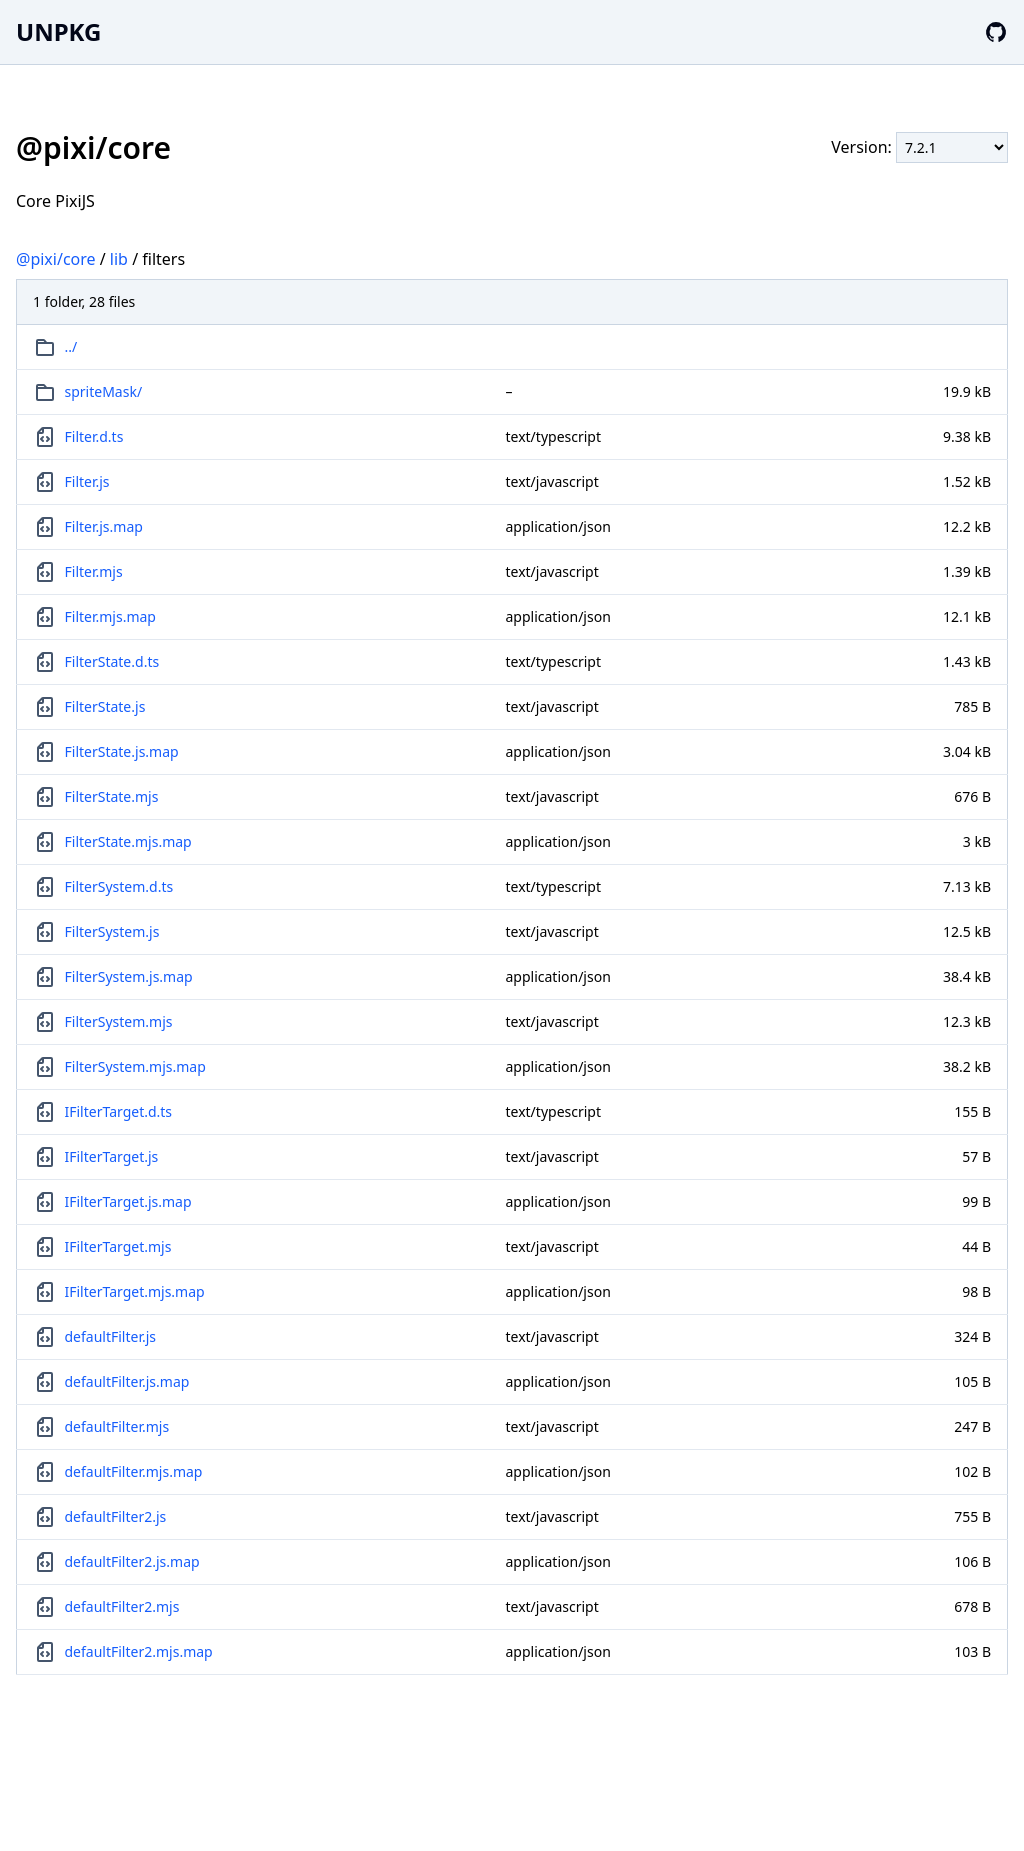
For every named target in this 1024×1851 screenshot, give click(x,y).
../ (71, 346)
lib (119, 259)
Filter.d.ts (94, 436)
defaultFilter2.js (116, 1516)
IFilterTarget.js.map (128, 1201)
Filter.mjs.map (110, 616)
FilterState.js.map (122, 751)
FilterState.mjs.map (128, 841)
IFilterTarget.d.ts (119, 1111)
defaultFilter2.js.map (132, 1561)
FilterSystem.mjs (119, 1021)
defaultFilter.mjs (117, 1426)
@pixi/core (56, 259)
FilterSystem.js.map (129, 976)
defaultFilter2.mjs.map (139, 1651)
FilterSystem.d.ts (119, 886)
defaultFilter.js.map (127, 1381)
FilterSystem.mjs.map (135, 1066)
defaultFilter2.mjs (122, 1606)
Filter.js (87, 481)
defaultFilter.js (111, 1336)
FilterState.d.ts (112, 661)
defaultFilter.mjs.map (134, 1471)
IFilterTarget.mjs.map (135, 1291)
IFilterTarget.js (112, 1156)
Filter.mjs (94, 571)
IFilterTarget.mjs (118, 1246)
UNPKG (58, 31)
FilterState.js (105, 706)
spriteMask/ (104, 391)
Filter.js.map (104, 526)
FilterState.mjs (112, 796)
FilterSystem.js (112, 931)
